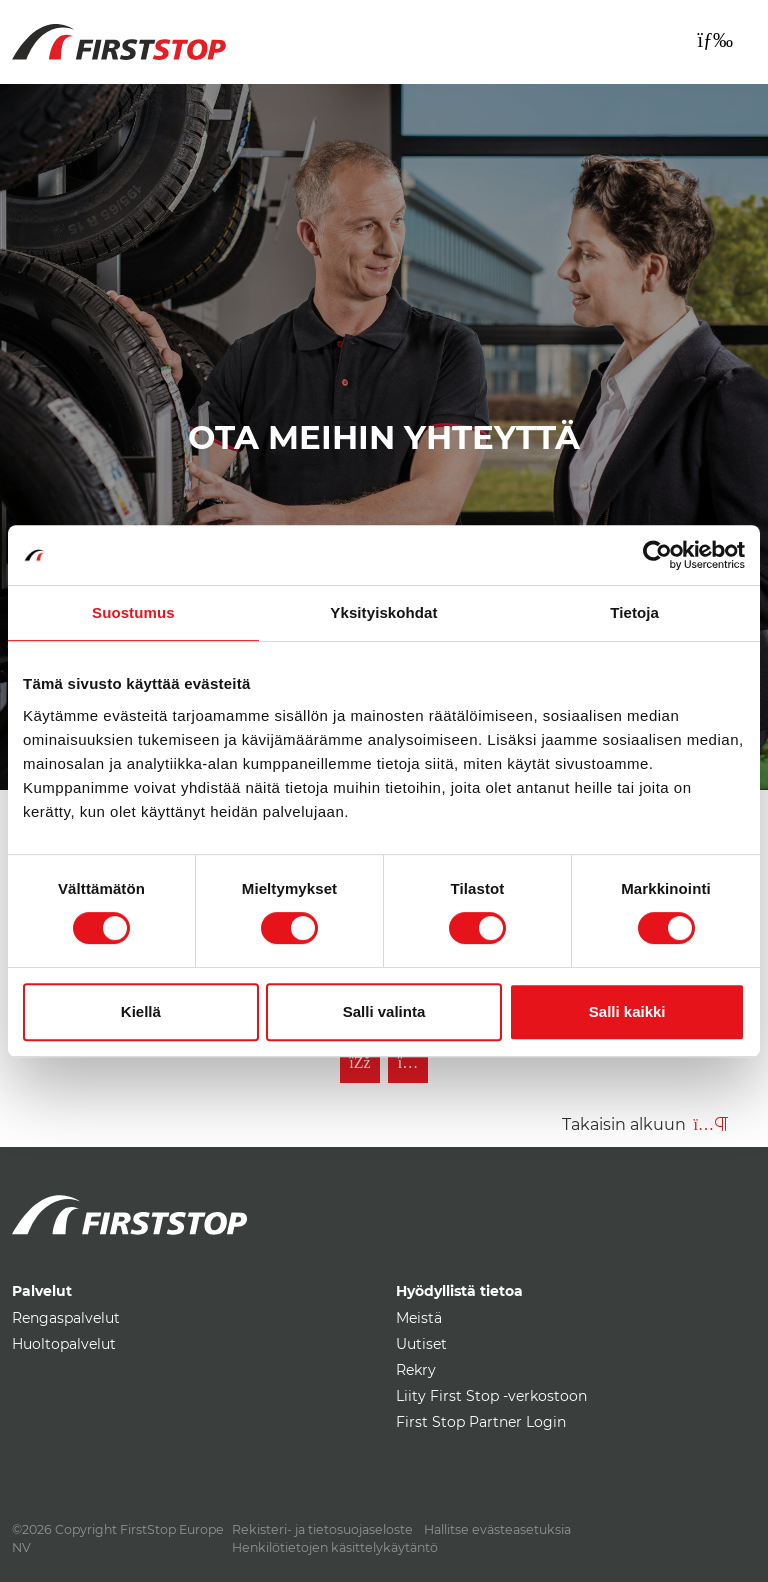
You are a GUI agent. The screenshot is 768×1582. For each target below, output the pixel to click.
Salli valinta (384, 1011)
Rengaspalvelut (66, 1318)
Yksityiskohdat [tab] (383, 612)
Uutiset (421, 1344)
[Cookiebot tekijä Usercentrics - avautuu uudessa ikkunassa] (657, 555)
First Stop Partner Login (481, 1422)
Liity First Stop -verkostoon (491, 1396)
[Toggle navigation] (715, 40)
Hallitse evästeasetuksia (497, 1529)
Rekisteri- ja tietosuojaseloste (322, 1529)
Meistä (419, 1318)
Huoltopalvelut (64, 1344)
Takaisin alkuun (645, 1124)
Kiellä (141, 1011)
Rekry (416, 1370)
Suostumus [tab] (133, 612)
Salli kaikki (627, 1011)
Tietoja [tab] (634, 612)
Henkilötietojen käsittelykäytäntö (335, 1547)
